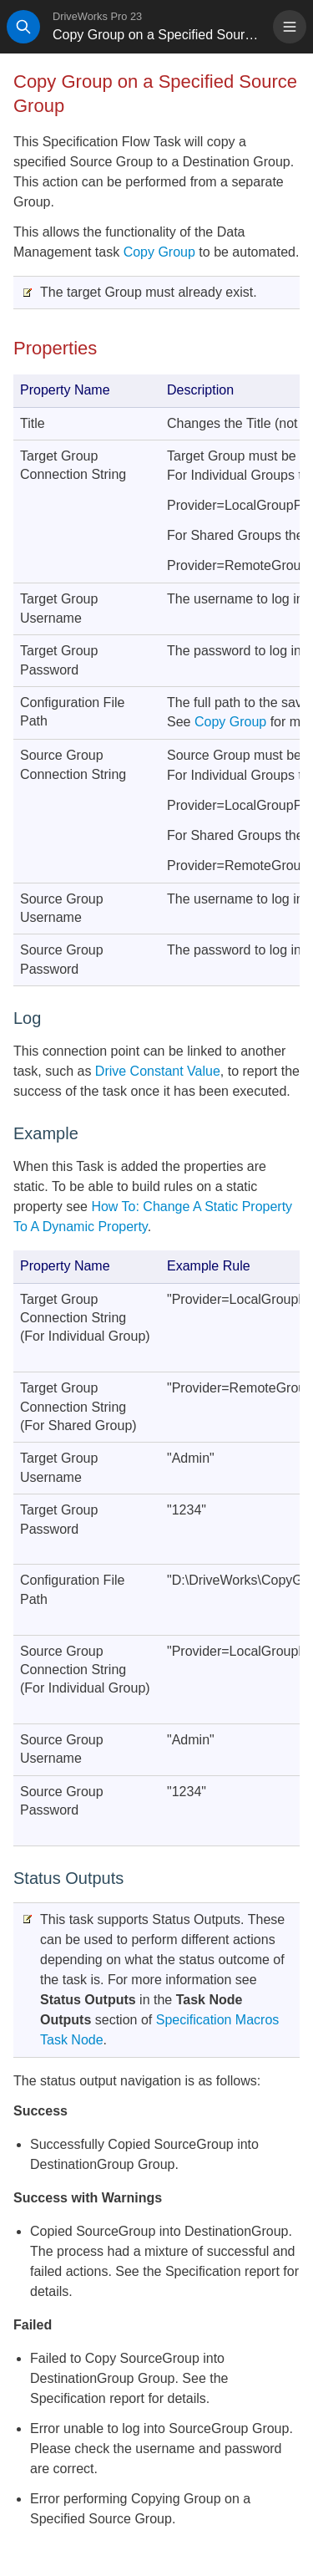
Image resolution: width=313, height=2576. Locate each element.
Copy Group (159, 252)
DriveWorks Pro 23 (97, 16)
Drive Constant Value (157, 1071)
